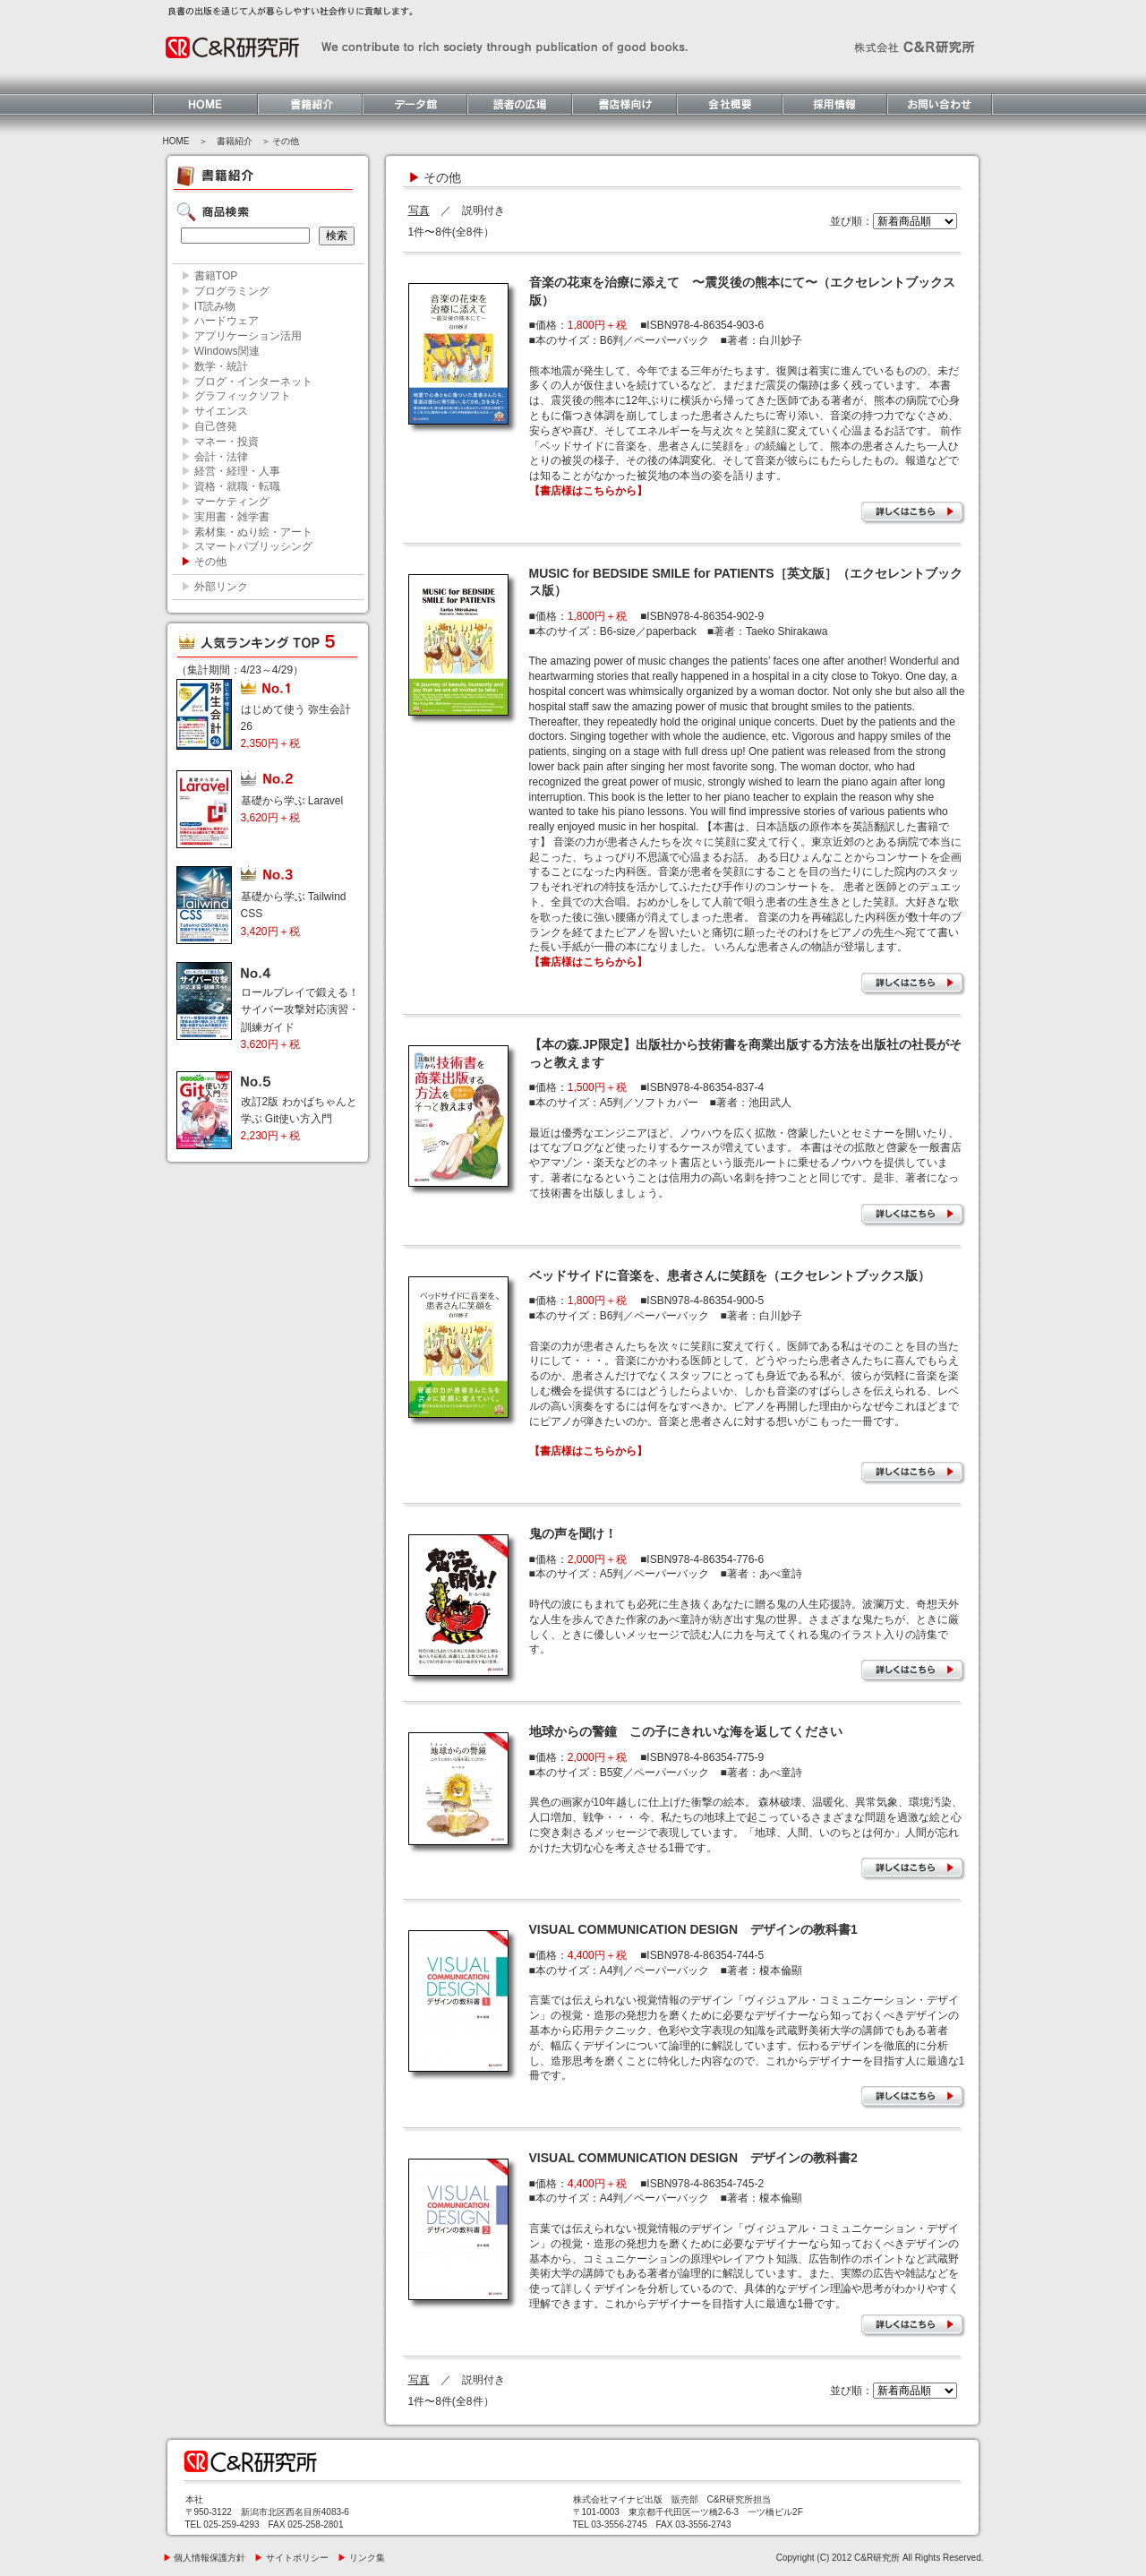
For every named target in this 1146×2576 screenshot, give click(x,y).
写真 (419, 210)
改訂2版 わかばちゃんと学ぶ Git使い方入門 (299, 1118)
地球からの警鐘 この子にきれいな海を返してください (685, 1731)
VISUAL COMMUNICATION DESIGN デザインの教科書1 (693, 1929)
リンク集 (361, 2558)
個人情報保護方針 (204, 2558)
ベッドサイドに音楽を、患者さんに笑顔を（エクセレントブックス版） (729, 1275)
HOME (176, 141)
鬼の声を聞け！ (573, 1533)
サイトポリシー (291, 2558)
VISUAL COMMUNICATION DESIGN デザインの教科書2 (693, 2158)
